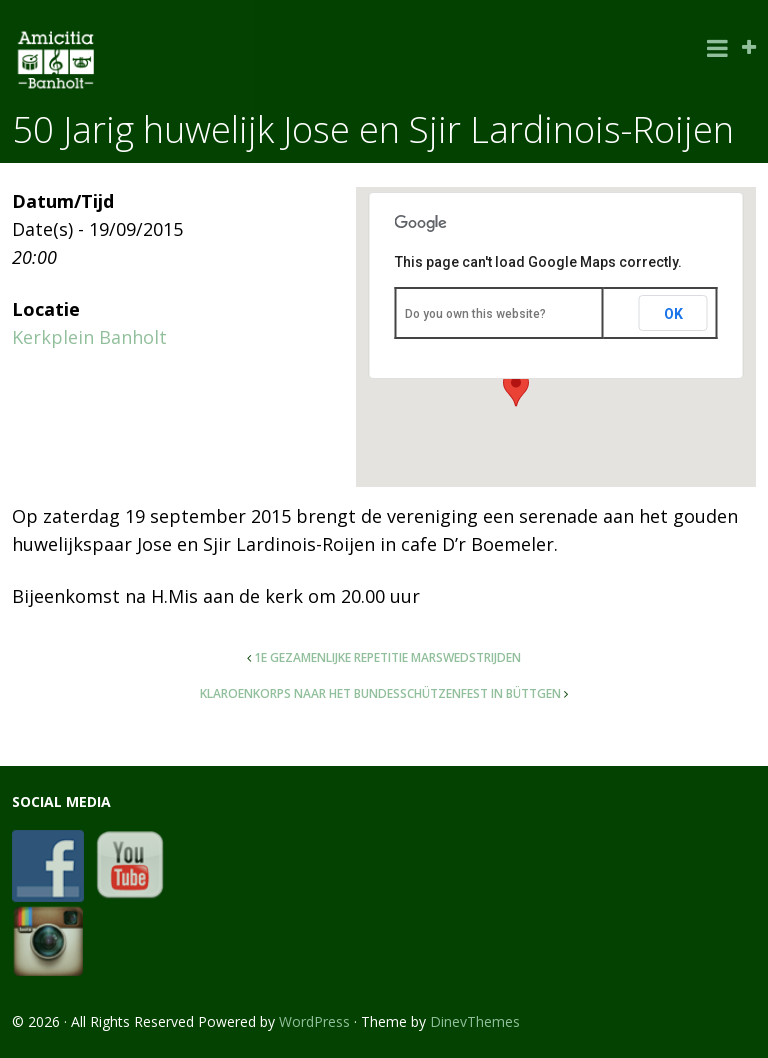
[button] (516, 388)
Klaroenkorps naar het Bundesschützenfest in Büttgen (380, 693)
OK (673, 314)
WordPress (314, 1021)
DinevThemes (475, 1021)
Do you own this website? (475, 314)
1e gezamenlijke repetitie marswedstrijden (387, 657)
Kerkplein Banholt (89, 337)
